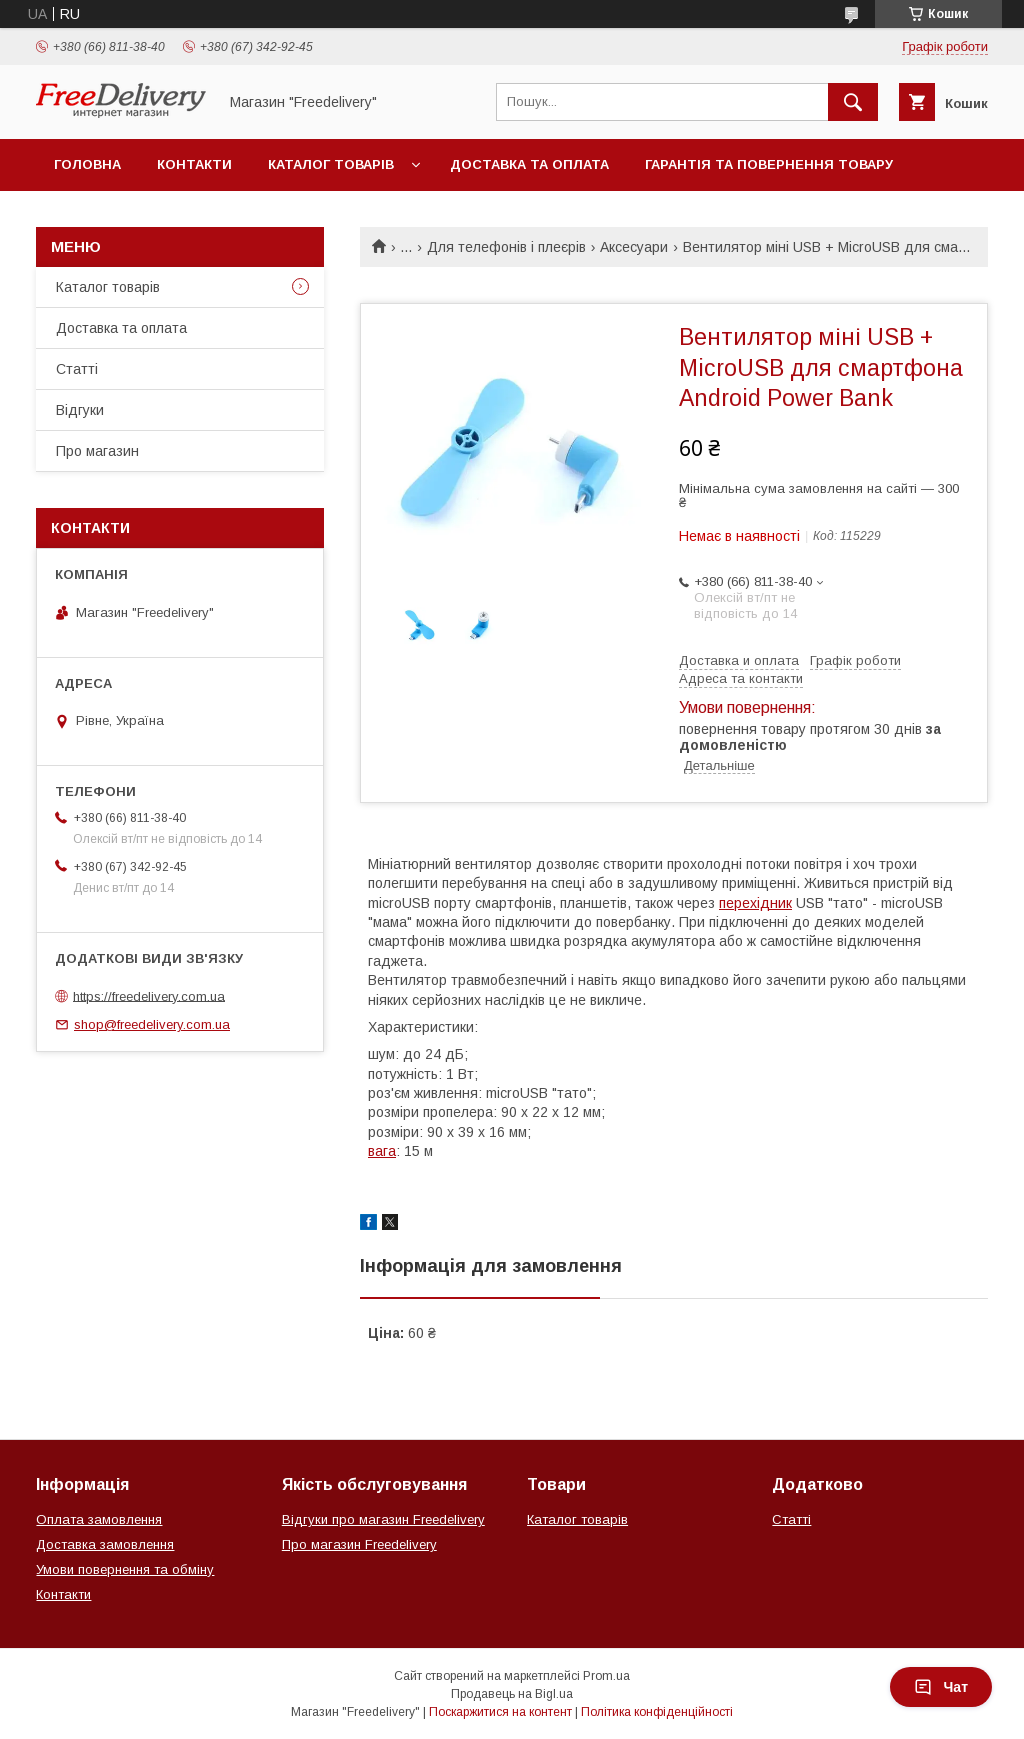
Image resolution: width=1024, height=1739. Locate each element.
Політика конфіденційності (657, 1712)
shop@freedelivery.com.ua (152, 1024)
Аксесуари (634, 247)
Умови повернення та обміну (125, 1569)
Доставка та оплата (529, 164)
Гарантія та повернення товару (769, 164)
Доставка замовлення (105, 1544)
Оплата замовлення (99, 1519)
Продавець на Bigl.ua (512, 1694)
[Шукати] (853, 102)
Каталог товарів (331, 164)
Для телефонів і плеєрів (506, 247)
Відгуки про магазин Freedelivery (383, 1519)
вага (382, 1151)
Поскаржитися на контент (500, 1712)
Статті (77, 369)
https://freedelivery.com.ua (149, 995)
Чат (941, 1687)
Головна (87, 164)
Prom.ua (606, 1676)
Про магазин (97, 451)
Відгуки (80, 410)
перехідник (755, 903)
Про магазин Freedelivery (359, 1544)
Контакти (194, 164)
